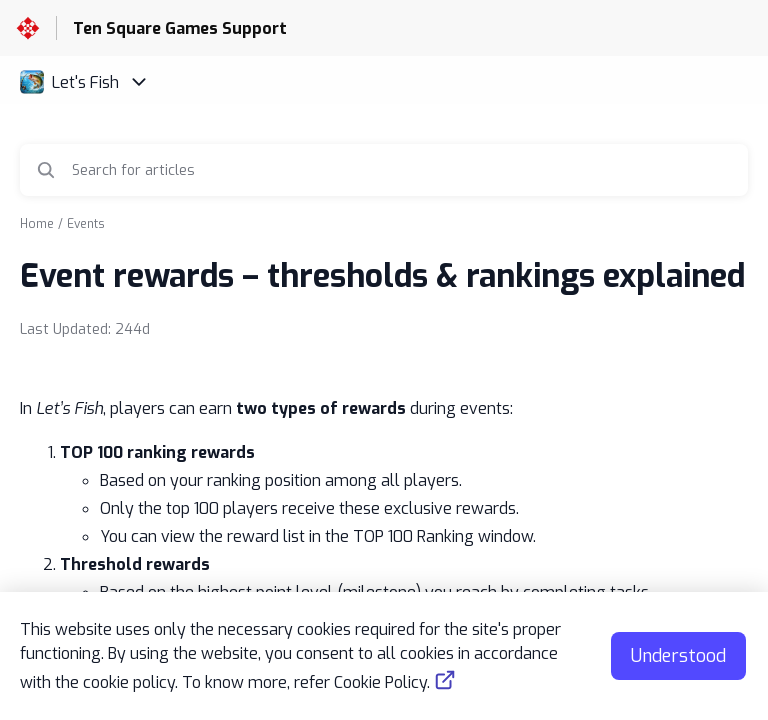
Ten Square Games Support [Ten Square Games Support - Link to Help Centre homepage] (180, 28)
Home (37, 224)
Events (86, 224)
